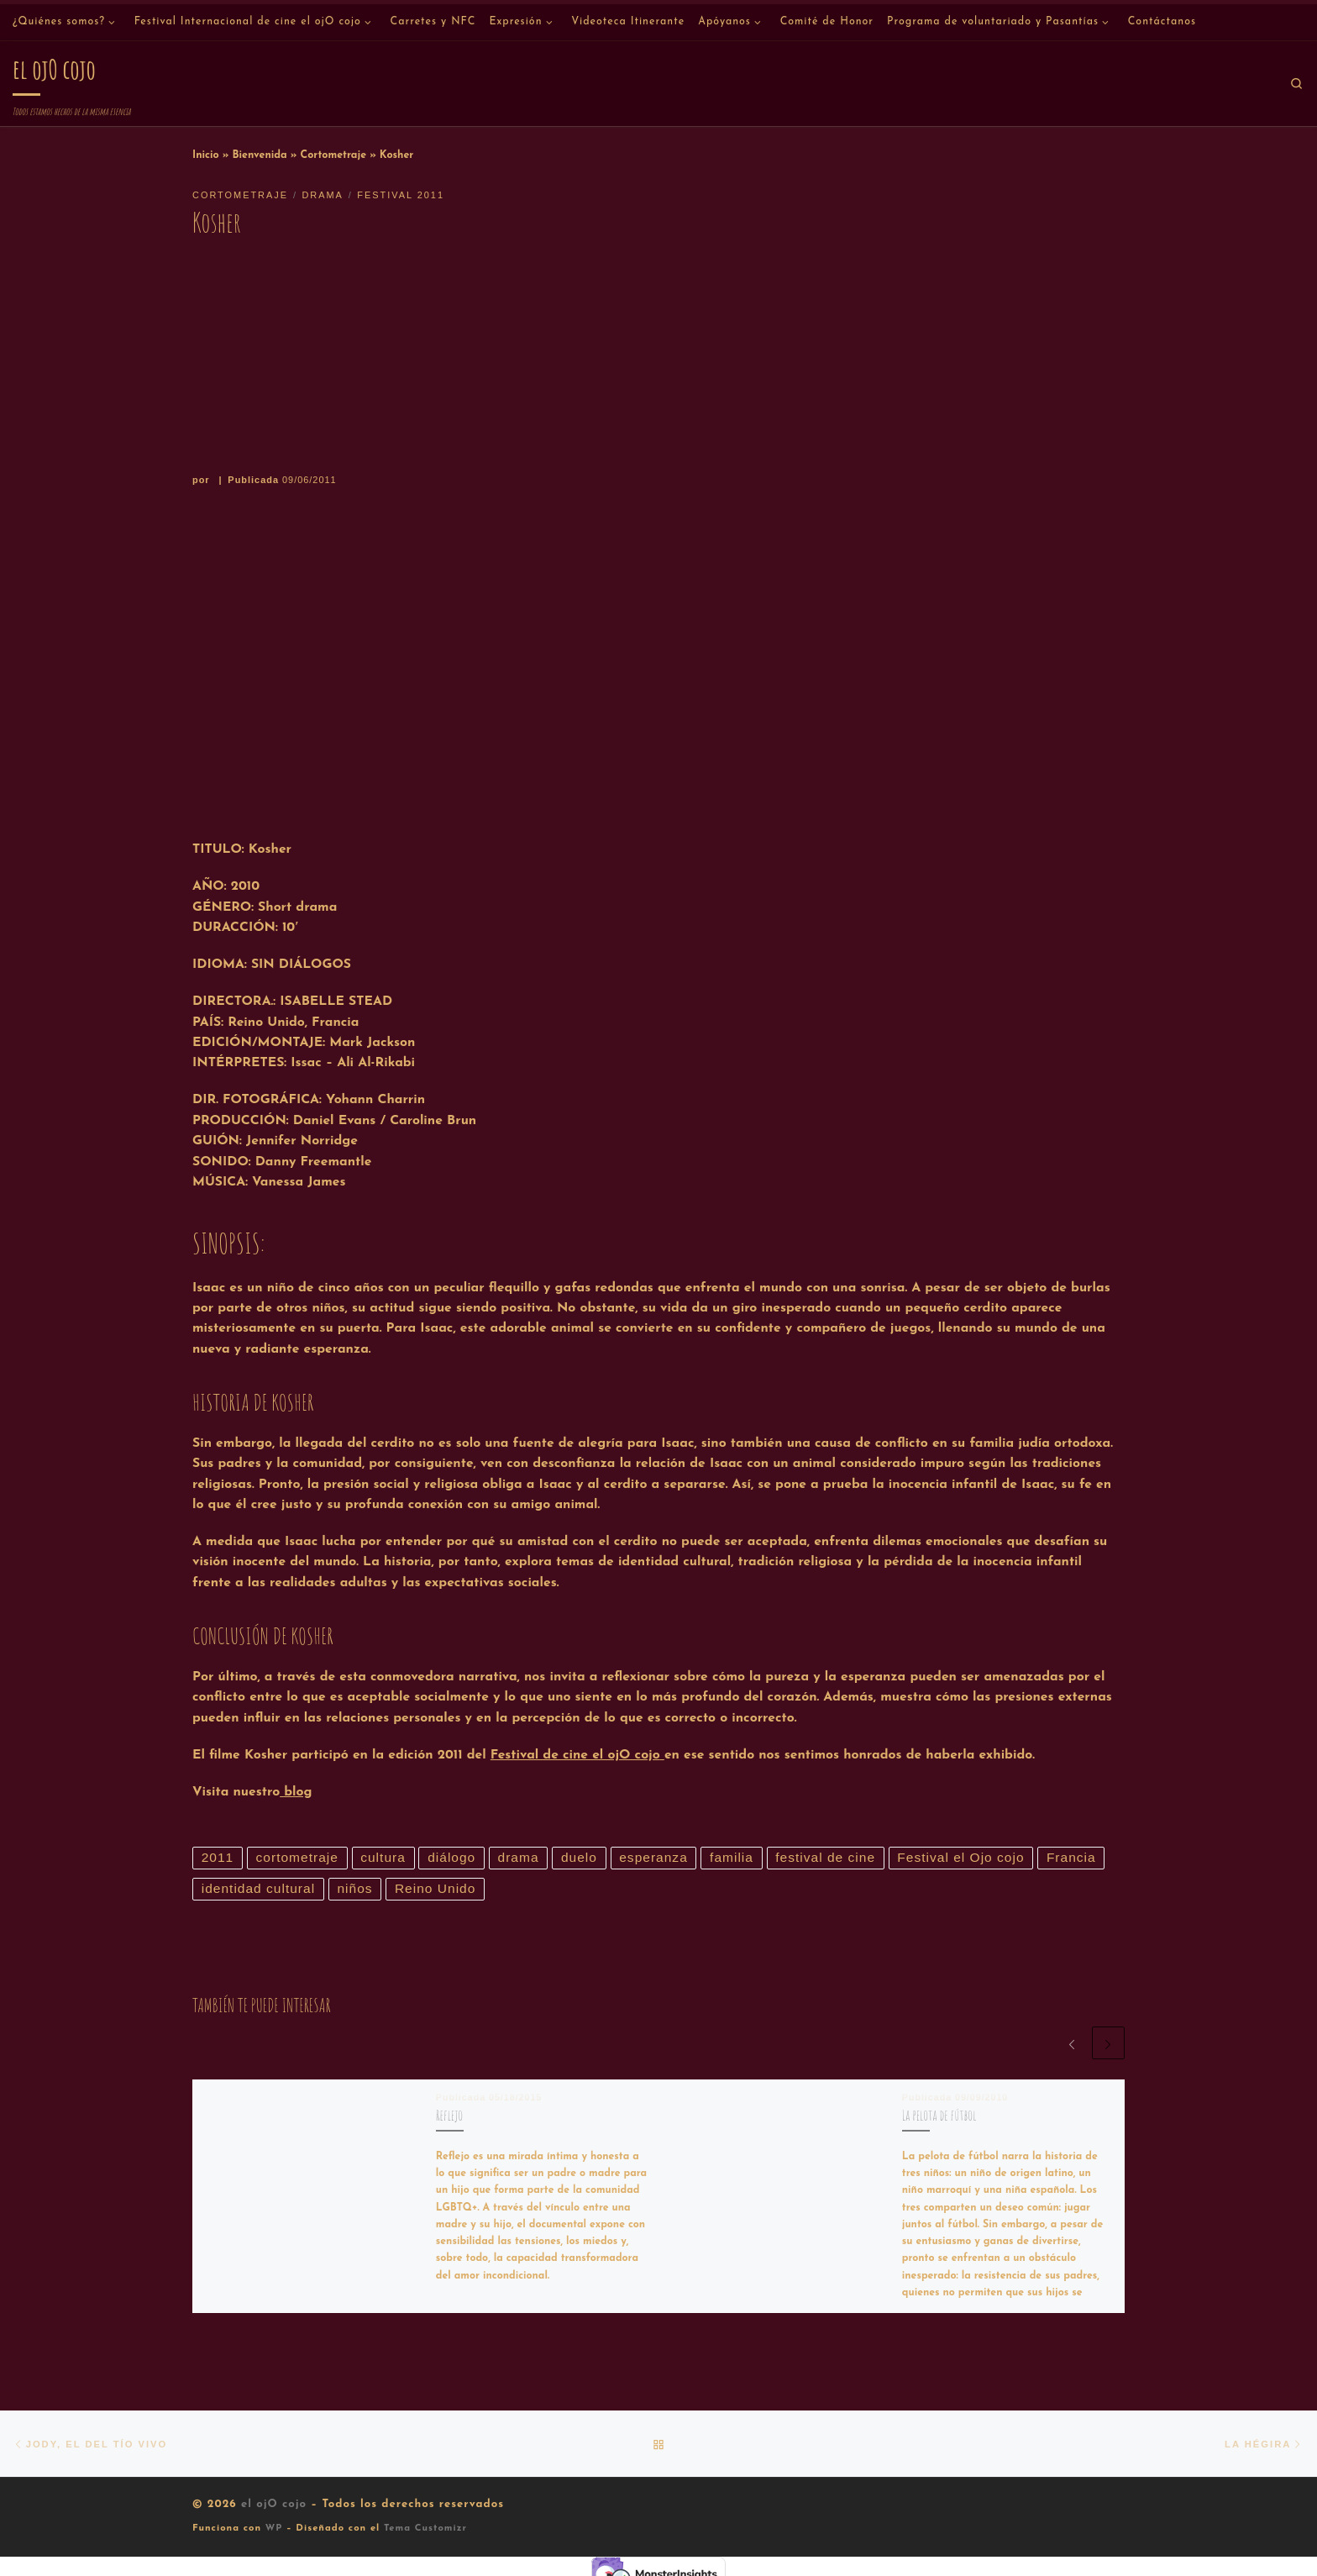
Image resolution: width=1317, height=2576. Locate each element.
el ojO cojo (274, 2505)
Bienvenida (259, 155)
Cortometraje (334, 155)
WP (274, 2530)
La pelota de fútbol (939, 2116)
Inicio (205, 155)
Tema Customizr (425, 2530)
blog (296, 1792)
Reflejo (449, 2116)
